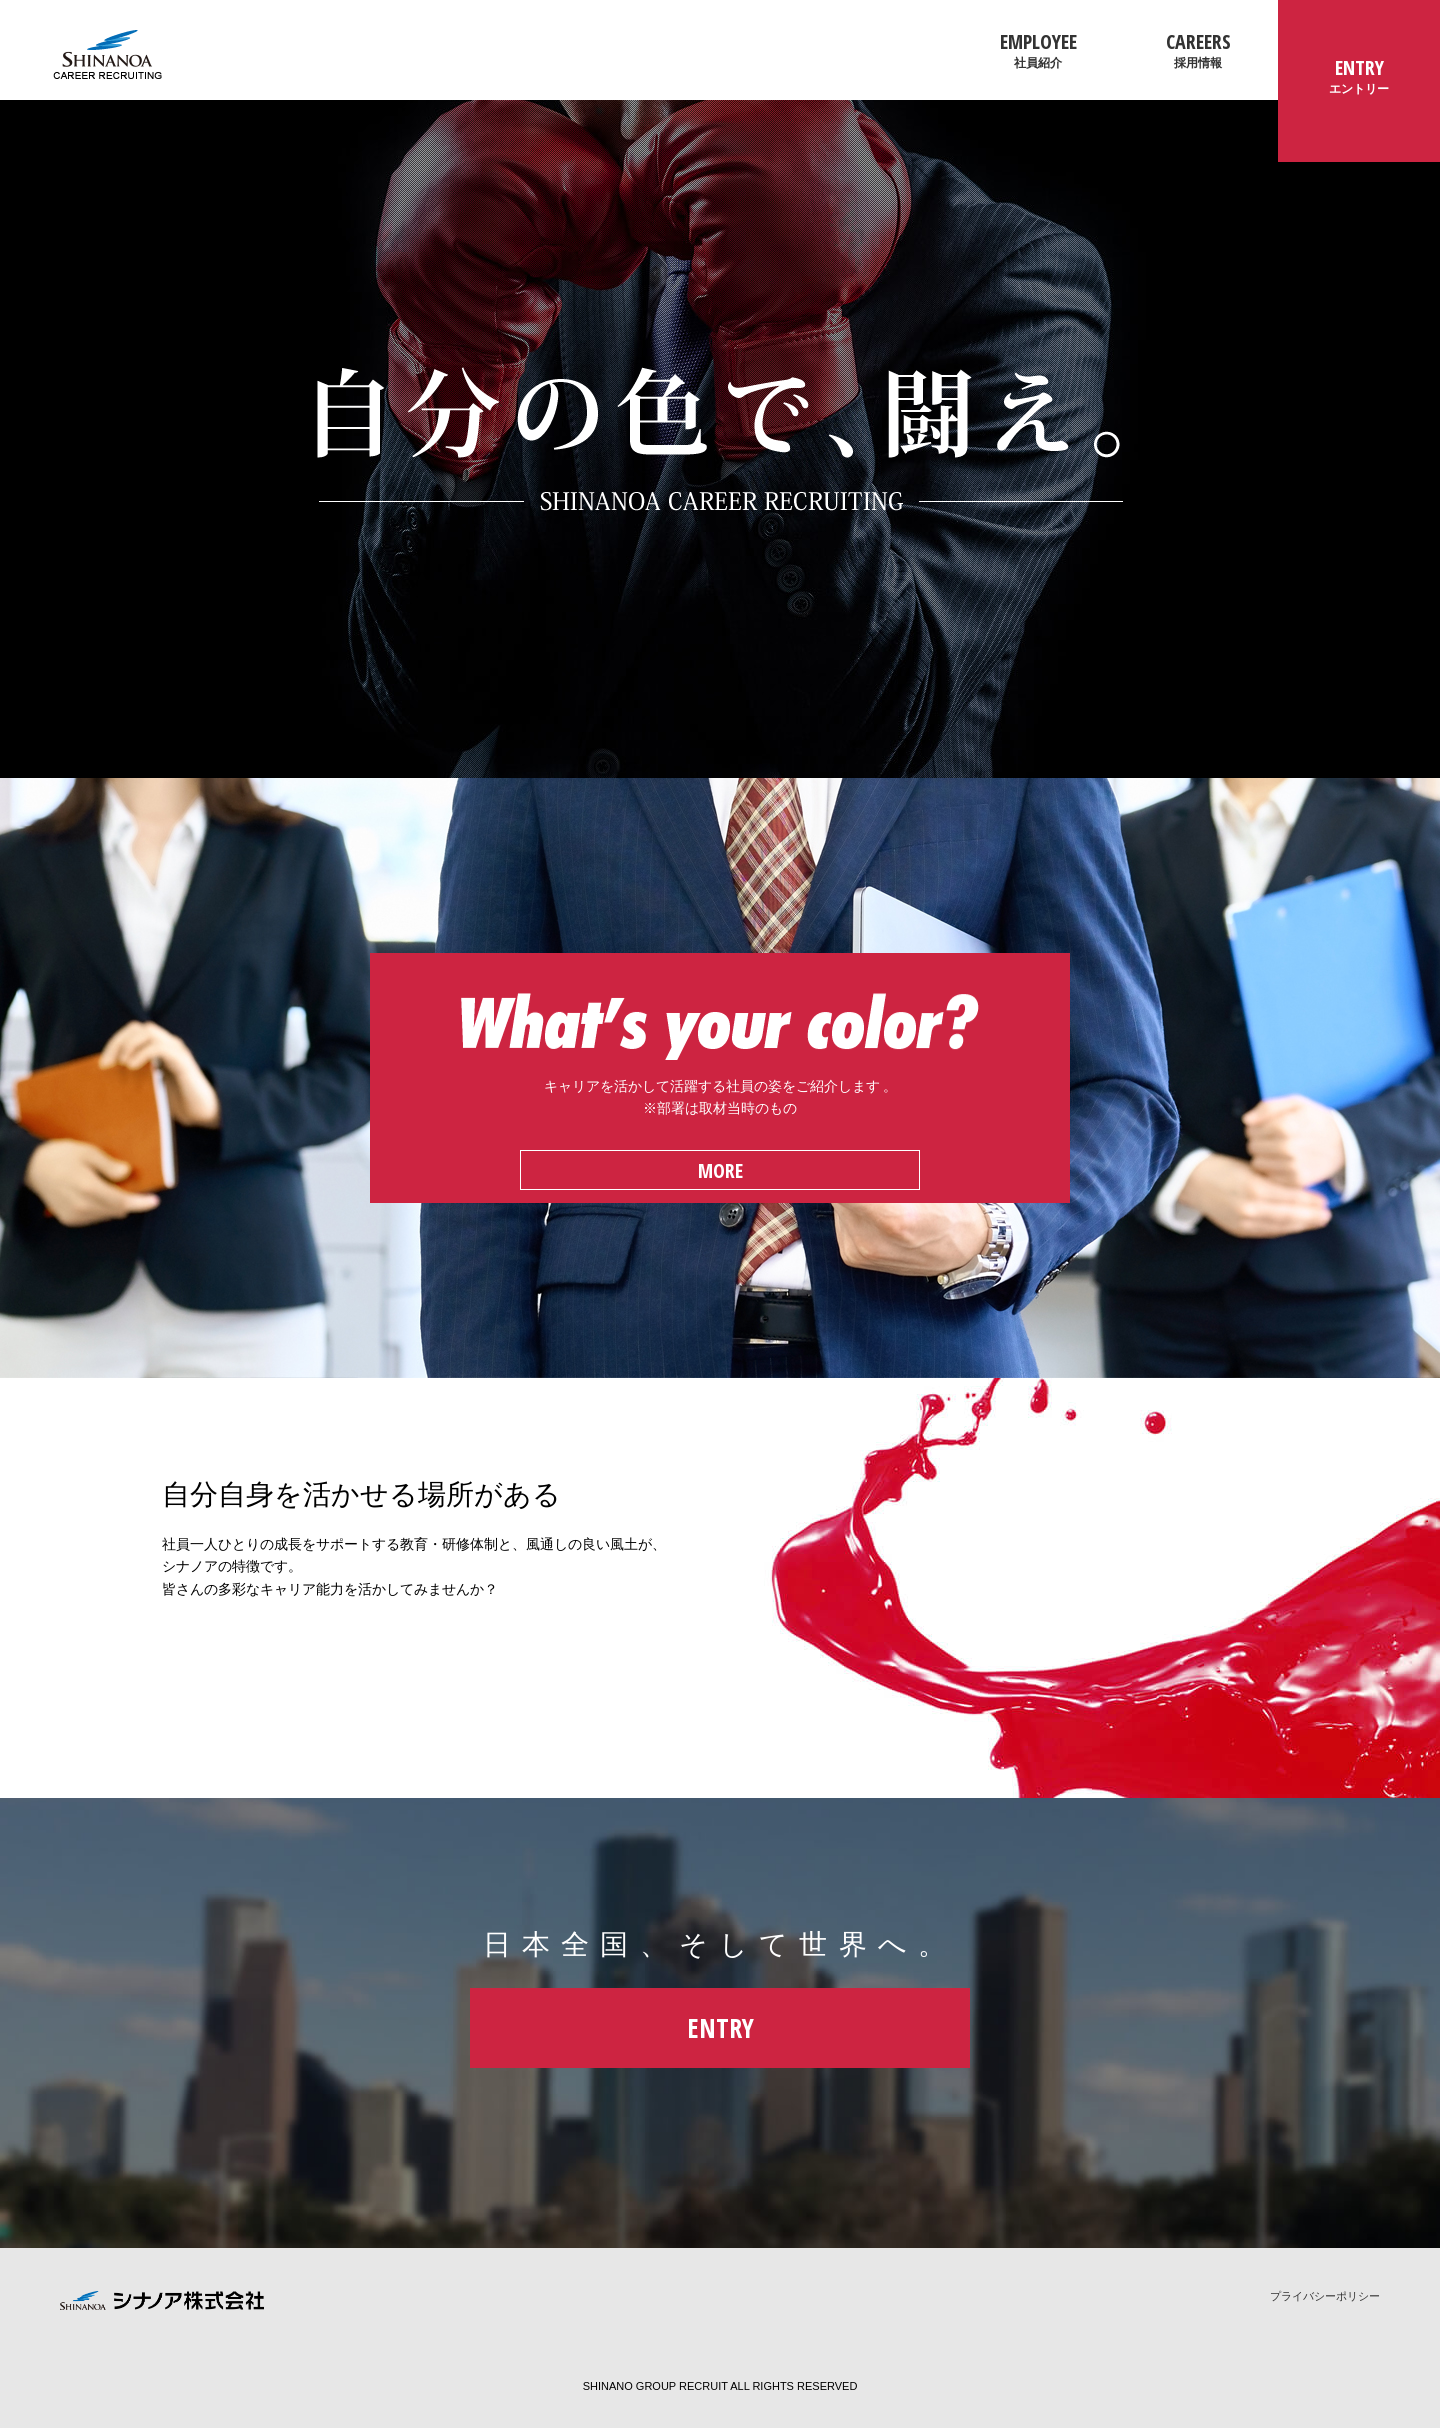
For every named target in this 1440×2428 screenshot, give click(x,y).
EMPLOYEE (1038, 50)
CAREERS (1198, 50)
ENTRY (1359, 75)
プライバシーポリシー (1325, 2296)
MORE (720, 1170)
